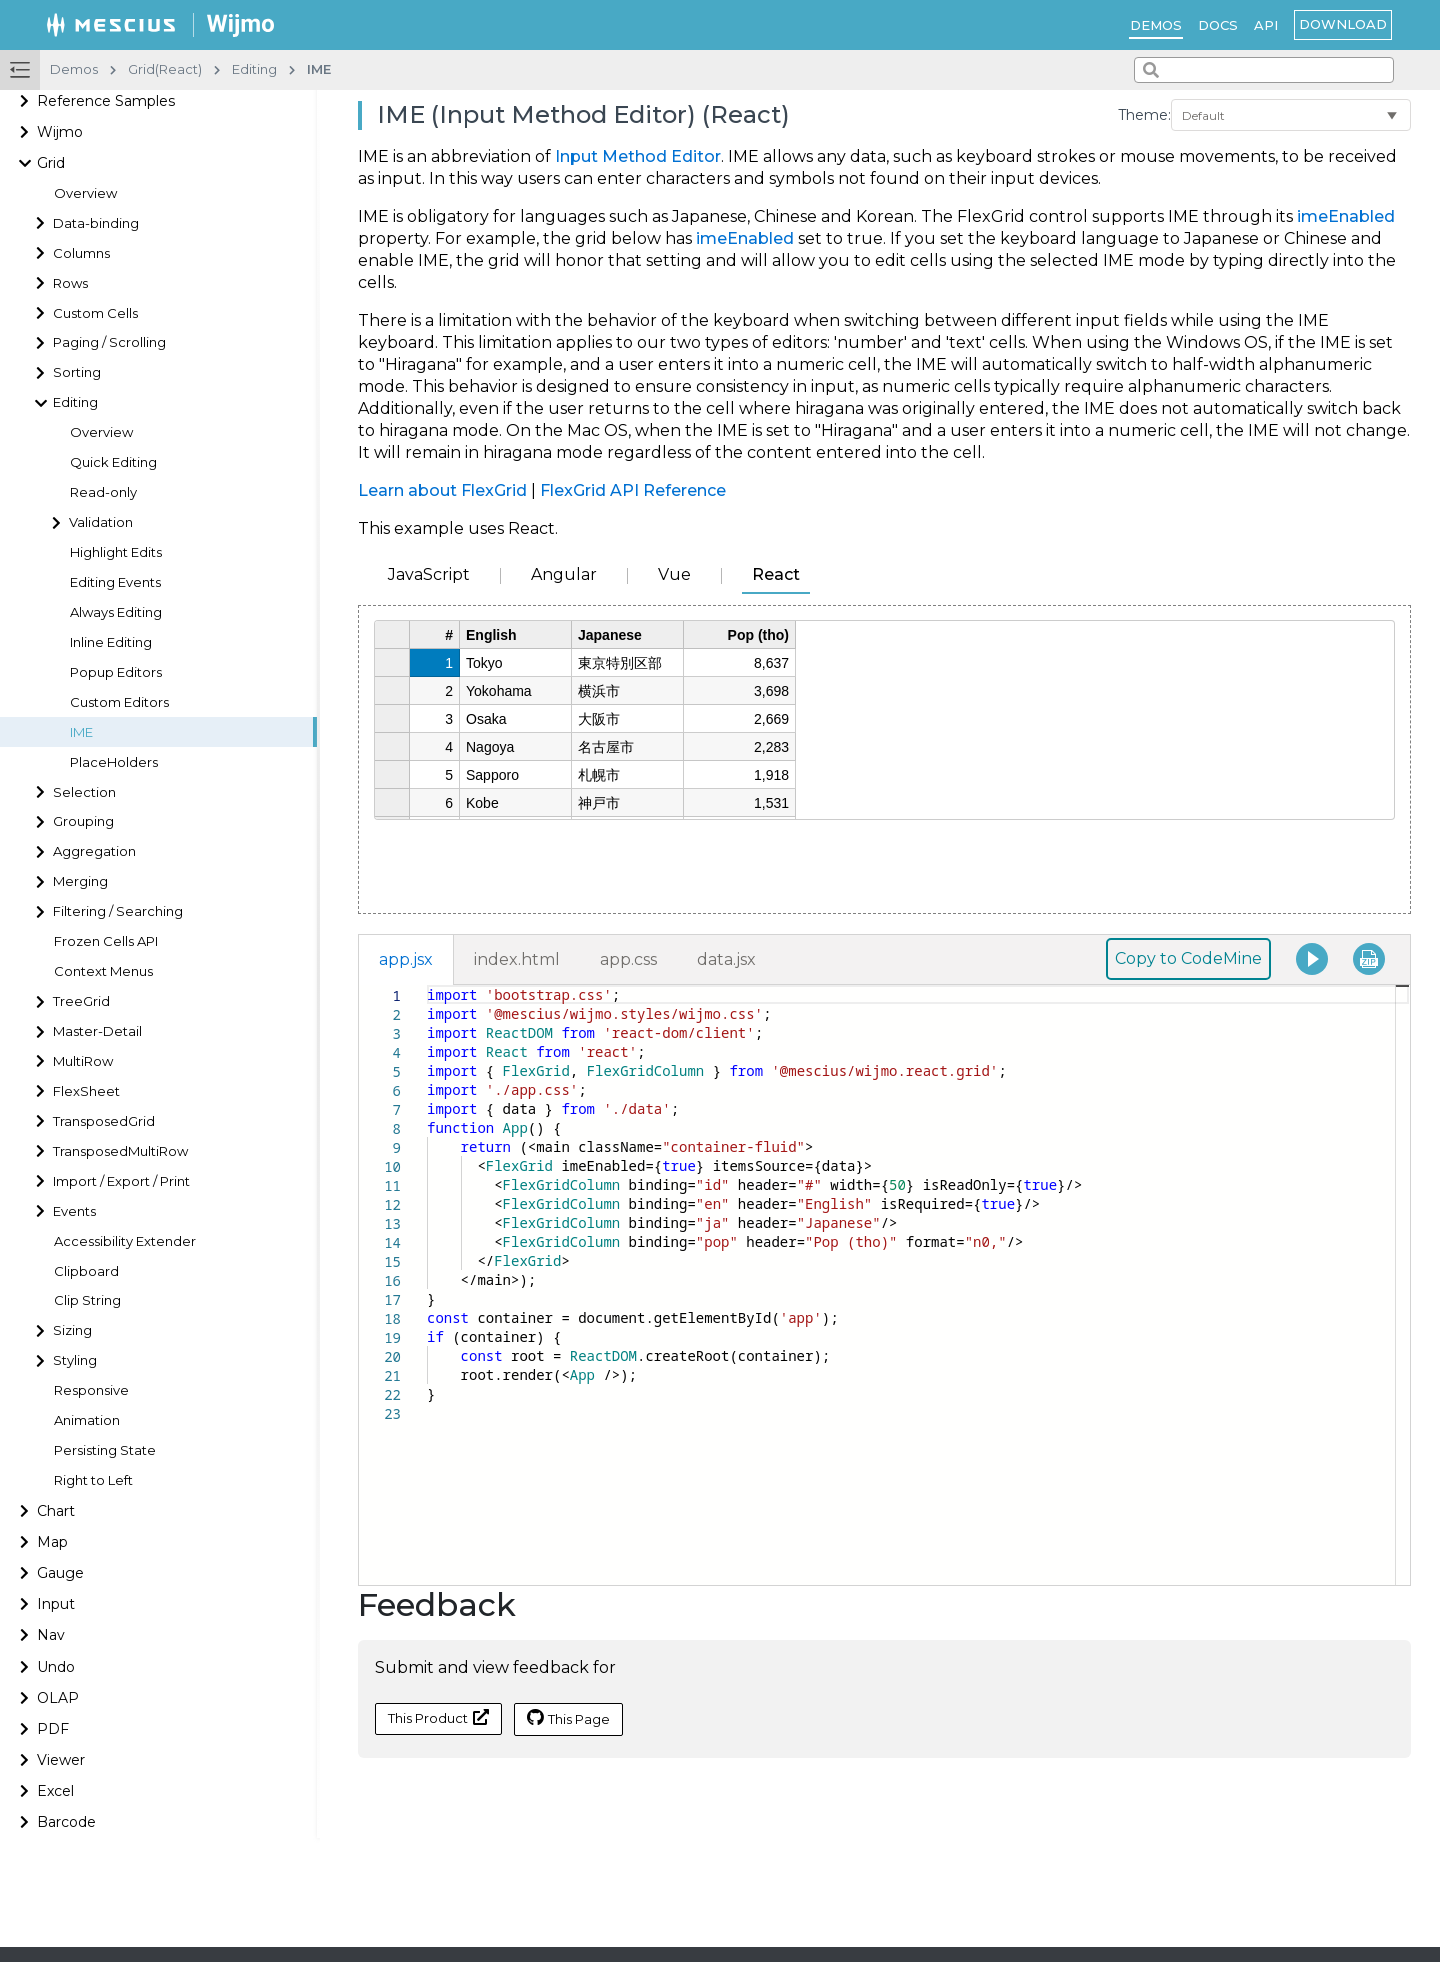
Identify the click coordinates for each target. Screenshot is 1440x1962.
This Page (568, 1718)
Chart (56, 1511)
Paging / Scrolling (109, 342)
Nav (51, 1635)
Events (74, 1211)
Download (1343, 24)
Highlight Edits (116, 552)
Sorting (77, 372)
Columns (81, 253)
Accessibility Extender (125, 1241)
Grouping (83, 821)
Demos (1156, 25)
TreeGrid (81, 1001)
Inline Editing (111, 642)
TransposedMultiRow (120, 1151)
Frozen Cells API (106, 941)
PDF (53, 1729)
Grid (51, 163)
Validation (101, 522)
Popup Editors (116, 672)
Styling (75, 1360)
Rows (70, 283)
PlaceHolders (114, 762)
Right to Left (93, 1480)
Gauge (60, 1573)
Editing (75, 402)
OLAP (58, 1698)
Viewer (61, 1760)
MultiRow (83, 1061)
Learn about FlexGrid (442, 490)
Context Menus (103, 971)
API (1266, 25)
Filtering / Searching (118, 911)
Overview (85, 193)
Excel (55, 1791)
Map (52, 1542)
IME (81, 732)
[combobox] (1264, 70)
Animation (87, 1420)
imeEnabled (1346, 216)
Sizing (72, 1330)
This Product (438, 1717)
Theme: (1144, 115)
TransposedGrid (104, 1121)
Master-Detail (97, 1031)
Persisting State (105, 1450)
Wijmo (60, 132)
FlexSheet (86, 1091)
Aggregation (94, 851)
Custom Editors (119, 702)
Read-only (103, 492)
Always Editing (116, 612)
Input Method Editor (638, 156)
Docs (1218, 25)
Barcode (66, 1822)
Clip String (87, 1300)
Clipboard (86, 1271)
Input (56, 1604)
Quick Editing (113, 462)
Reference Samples (106, 101)
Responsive (91, 1390)
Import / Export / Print (121, 1181)
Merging (80, 881)
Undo (56, 1667)
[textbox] (427, 985)
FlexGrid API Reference (633, 490)
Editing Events (115, 582)
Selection (84, 792)
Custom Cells (95, 313)
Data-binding (96, 223)
